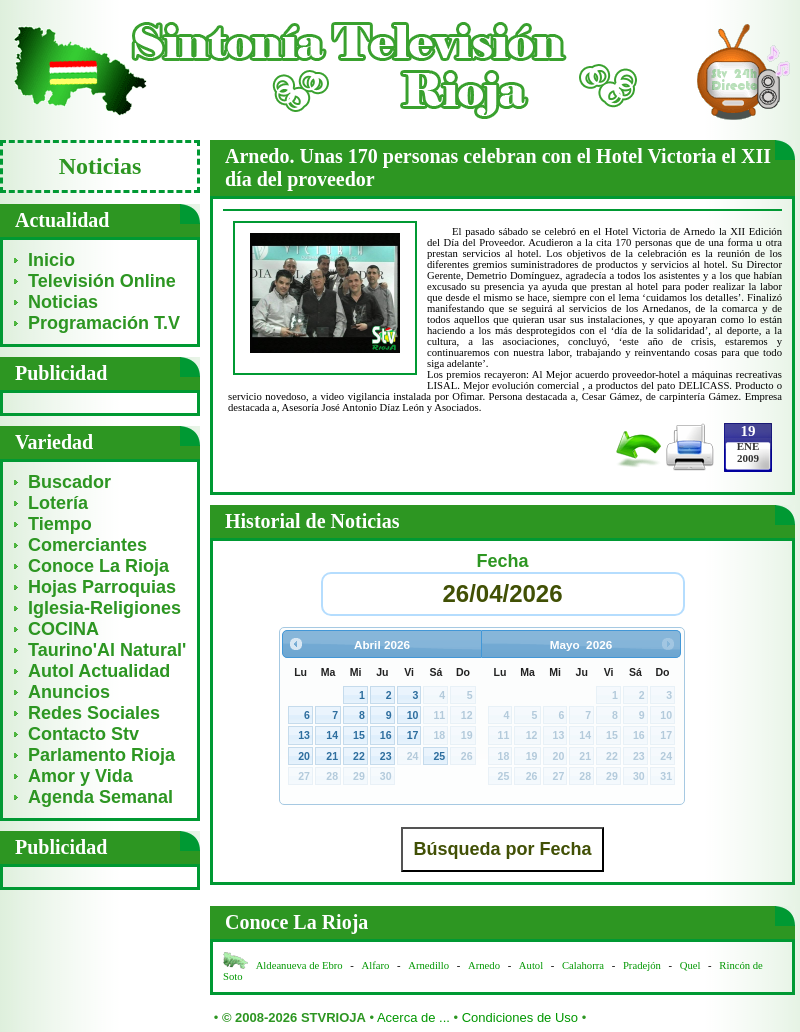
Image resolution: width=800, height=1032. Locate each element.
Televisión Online (102, 281)
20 (304, 756)
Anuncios (69, 692)
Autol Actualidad (99, 671)
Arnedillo (428, 965)
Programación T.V (104, 323)
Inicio (51, 260)
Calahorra (583, 965)
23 (386, 756)
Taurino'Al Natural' (107, 650)
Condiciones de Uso (520, 1017)
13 (304, 735)
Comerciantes (87, 545)
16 (386, 735)
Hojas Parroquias (102, 587)
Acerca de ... (413, 1017)
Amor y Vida (80, 776)
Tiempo (60, 524)
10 (413, 715)
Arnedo (484, 965)
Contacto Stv (83, 734)
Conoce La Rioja (98, 566)
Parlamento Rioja (101, 755)
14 (332, 735)
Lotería (58, 503)
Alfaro (376, 965)
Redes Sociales (94, 713)
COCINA (63, 629)
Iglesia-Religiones (104, 608)
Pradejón (642, 965)
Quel (690, 965)
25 (439, 756)
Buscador (69, 482)
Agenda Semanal (100, 797)
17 (413, 735)
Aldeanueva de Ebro (299, 965)
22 (359, 756)
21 (332, 756)
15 (359, 735)
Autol (532, 965)
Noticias (63, 302)
